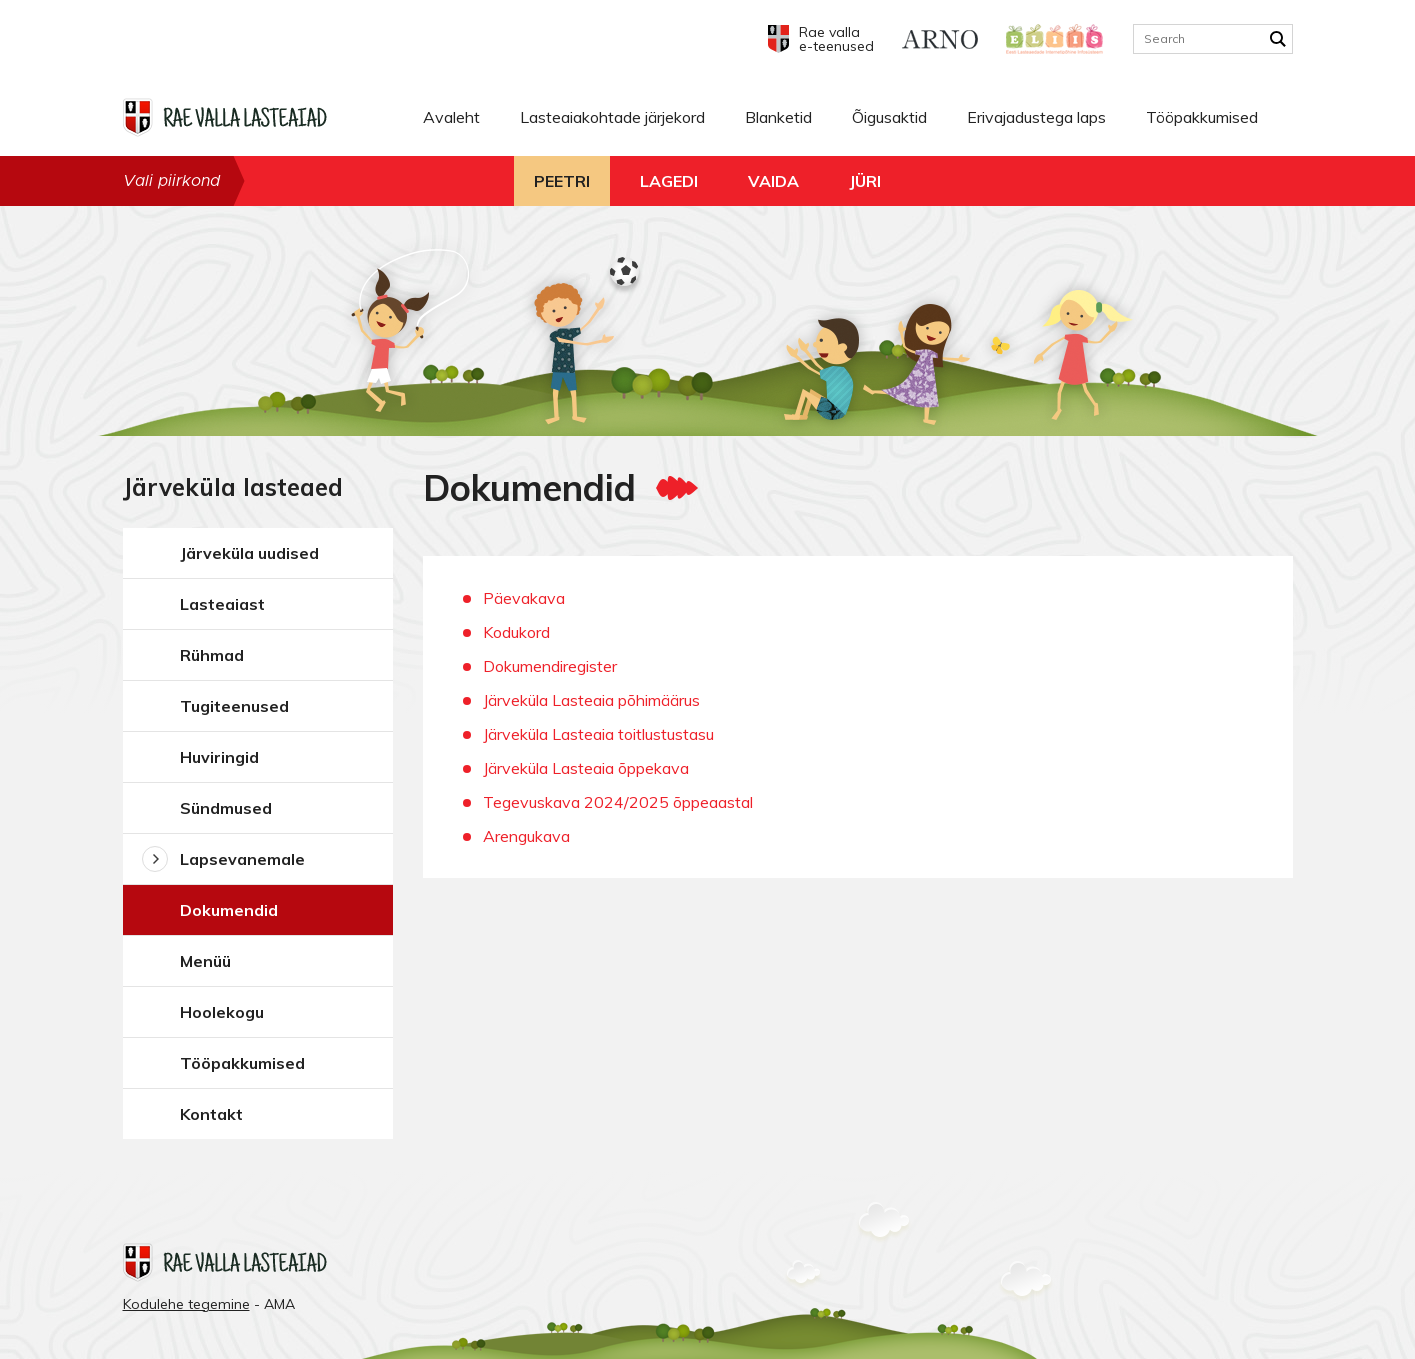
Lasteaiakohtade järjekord (612, 117)
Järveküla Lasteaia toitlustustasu (598, 734)
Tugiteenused (234, 706)
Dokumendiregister (550, 666)
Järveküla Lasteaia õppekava (586, 768)
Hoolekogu (222, 1012)
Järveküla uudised (249, 553)
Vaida (773, 181)
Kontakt (211, 1114)
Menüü (205, 961)
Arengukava (526, 836)
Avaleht (451, 117)
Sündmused (226, 808)
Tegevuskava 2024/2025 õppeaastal (618, 802)
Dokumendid (229, 910)
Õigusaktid (889, 117)
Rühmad (212, 655)
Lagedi (669, 181)
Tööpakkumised (242, 1063)
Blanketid (778, 117)
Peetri (562, 181)
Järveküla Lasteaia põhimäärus (591, 700)
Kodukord (516, 632)
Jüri (865, 181)
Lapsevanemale (242, 859)
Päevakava (524, 598)
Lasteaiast (222, 604)
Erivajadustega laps (1036, 117)
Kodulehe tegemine (186, 1304)
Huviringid (219, 757)
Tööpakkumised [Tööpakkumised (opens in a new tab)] (1202, 117)
